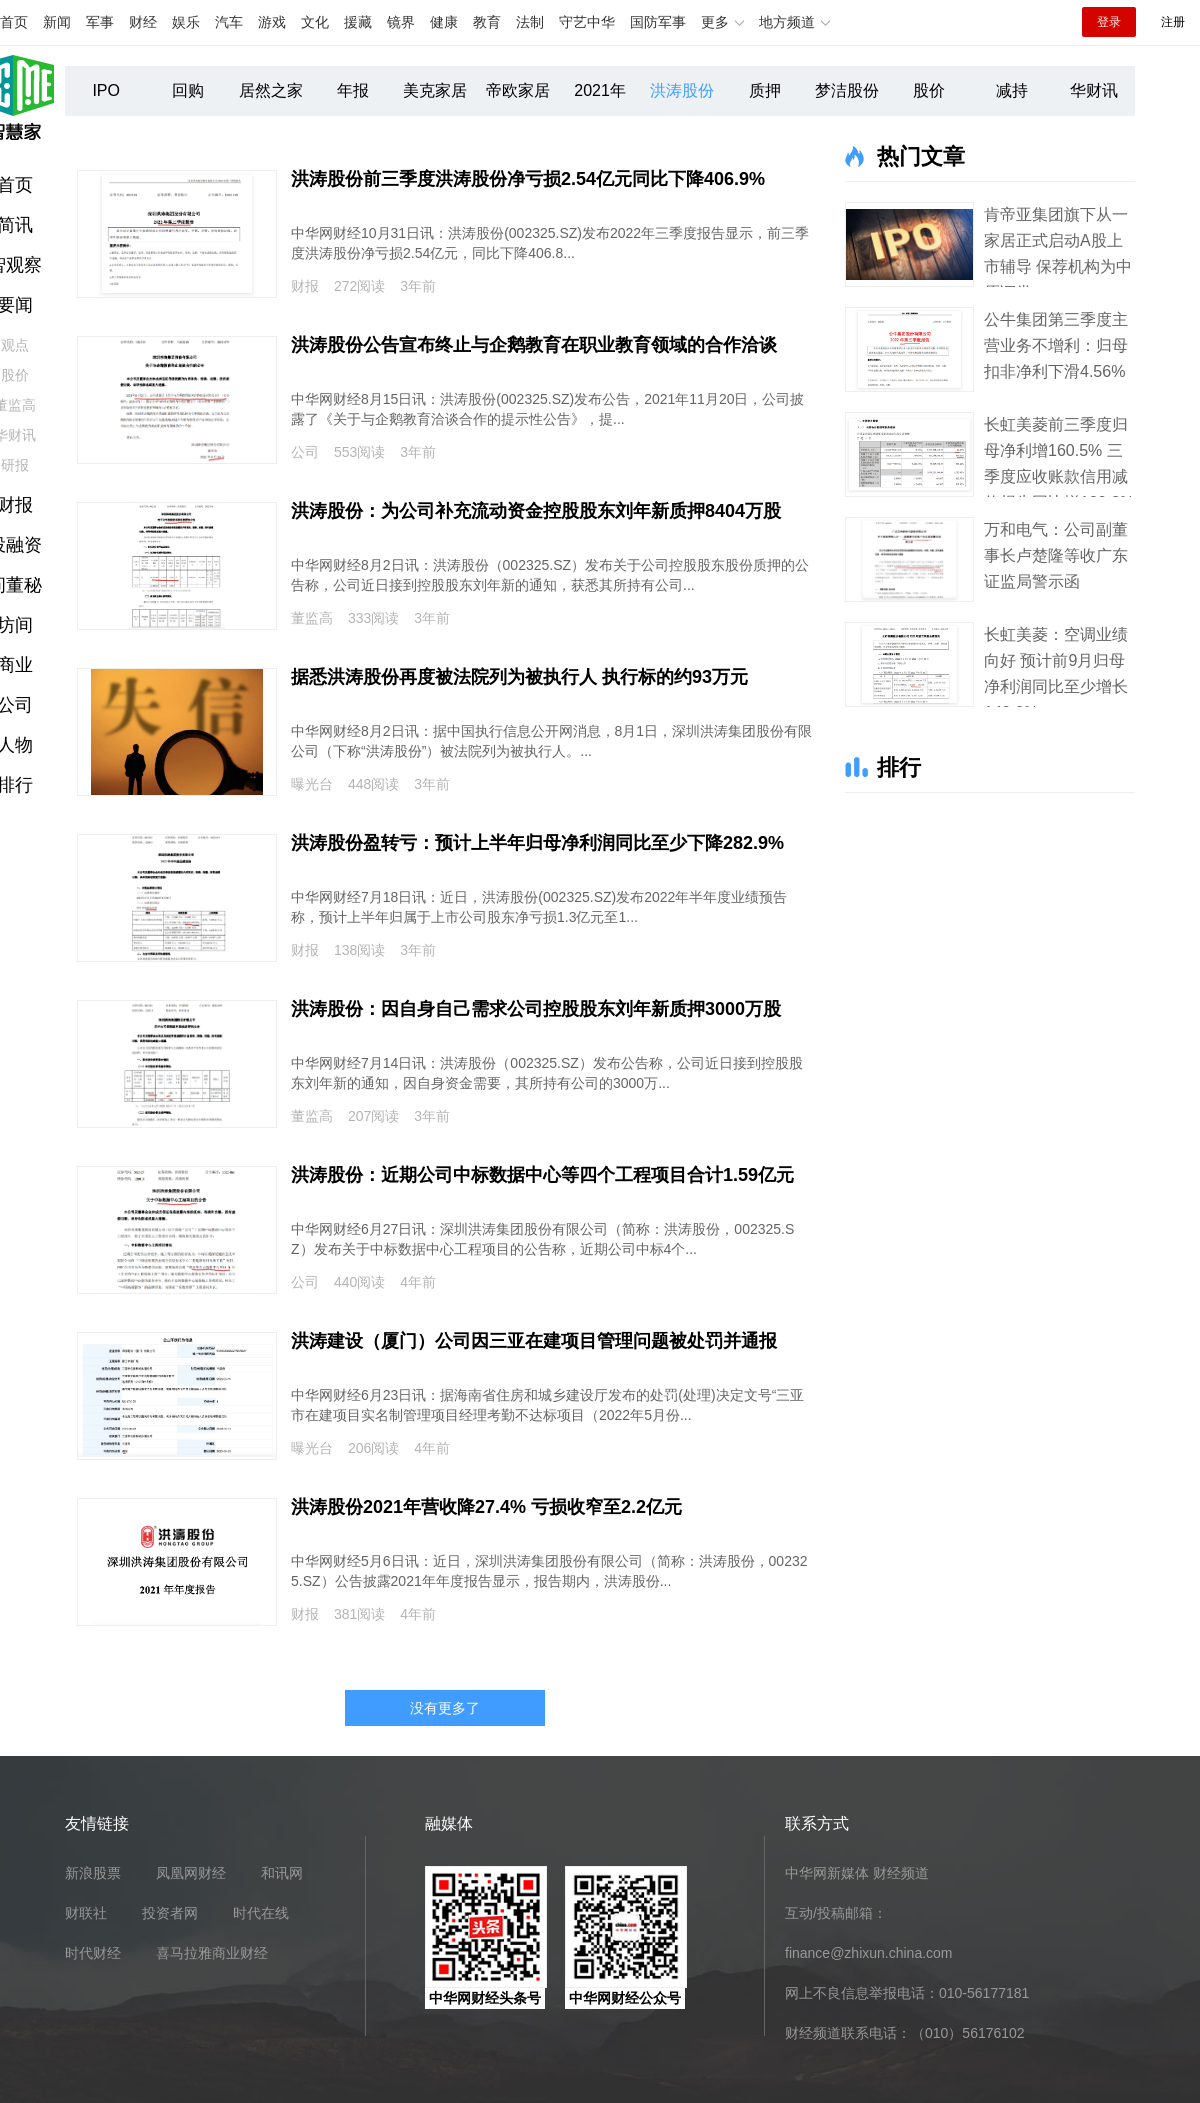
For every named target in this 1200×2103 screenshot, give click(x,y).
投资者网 (170, 1913)
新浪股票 (93, 1873)
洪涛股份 (682, 90)
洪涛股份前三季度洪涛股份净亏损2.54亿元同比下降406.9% (528, 179)
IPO (106, 90)
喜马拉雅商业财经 (212, 1953)
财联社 (86, 1913)
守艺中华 (587, 22)
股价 (929, 90)
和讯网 (282, 1873)
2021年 (600, 90)
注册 (1173, 22)
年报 (353, 90)
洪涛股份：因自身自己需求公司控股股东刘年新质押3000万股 (536, 1009)
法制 (530, 22)
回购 (188, 90)
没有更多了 (445, 1708)
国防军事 (658, 22)
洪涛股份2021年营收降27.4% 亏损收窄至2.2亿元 (486, 1507)
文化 (315, 22)
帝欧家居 (518, 90)
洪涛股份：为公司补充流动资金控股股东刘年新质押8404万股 (536, 511)
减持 (1012, 90)
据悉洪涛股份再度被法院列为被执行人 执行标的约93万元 (519, 677)
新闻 (57, 22)
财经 (143, 22)
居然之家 (271, 90)
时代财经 (93, 1953)
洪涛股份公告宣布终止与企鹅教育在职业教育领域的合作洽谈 (534, 345)
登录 (1109, 22)
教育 (487, 22)
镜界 (401, 22)
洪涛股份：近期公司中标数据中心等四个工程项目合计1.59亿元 (542, 1175)
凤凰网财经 (191, 1873)
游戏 (272, 22)
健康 (444, 22)
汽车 (229, 22)
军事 (100, 22)
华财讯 (1094, 90)
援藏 (358, 22)
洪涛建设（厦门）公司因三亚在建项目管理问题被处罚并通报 (534, 1341)
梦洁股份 (847, 90)
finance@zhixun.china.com (869, 1953)
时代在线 (261, 1913)
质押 (765, 90)
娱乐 (186, 22)
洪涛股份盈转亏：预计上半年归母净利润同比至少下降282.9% (537, 843)
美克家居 (435, 90)
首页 (14, 22)
